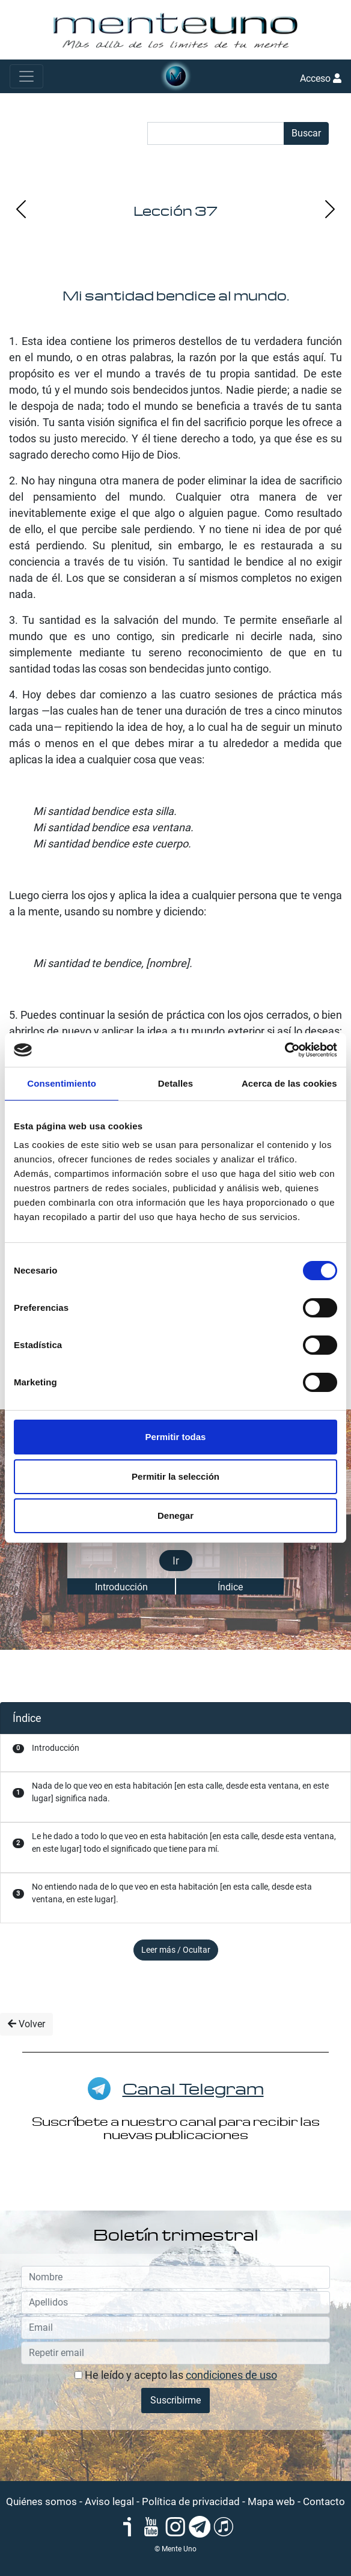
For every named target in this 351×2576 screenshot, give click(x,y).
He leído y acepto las (176, 2375)
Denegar (175, 1515)
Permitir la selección (175, 1476)
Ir (175, 1560)
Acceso (320, 78)
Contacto (324, 2501)
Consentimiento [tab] (61, 1083)
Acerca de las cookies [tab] (289, 1083)
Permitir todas (175, 1437)
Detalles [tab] (175, 1083)
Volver (26, 2024)
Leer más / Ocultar (175, 1950)
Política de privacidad (191, 2501)
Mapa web (271, 2501)
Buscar (306, 133)
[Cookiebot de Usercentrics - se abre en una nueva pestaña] (284, 1050)
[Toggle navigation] (26, 76)
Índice (230, 1587)
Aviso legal (109, 2501)
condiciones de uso (231, 2375)
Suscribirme (175, 2400)
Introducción (121, 1587)
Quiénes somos (41, 2501)
